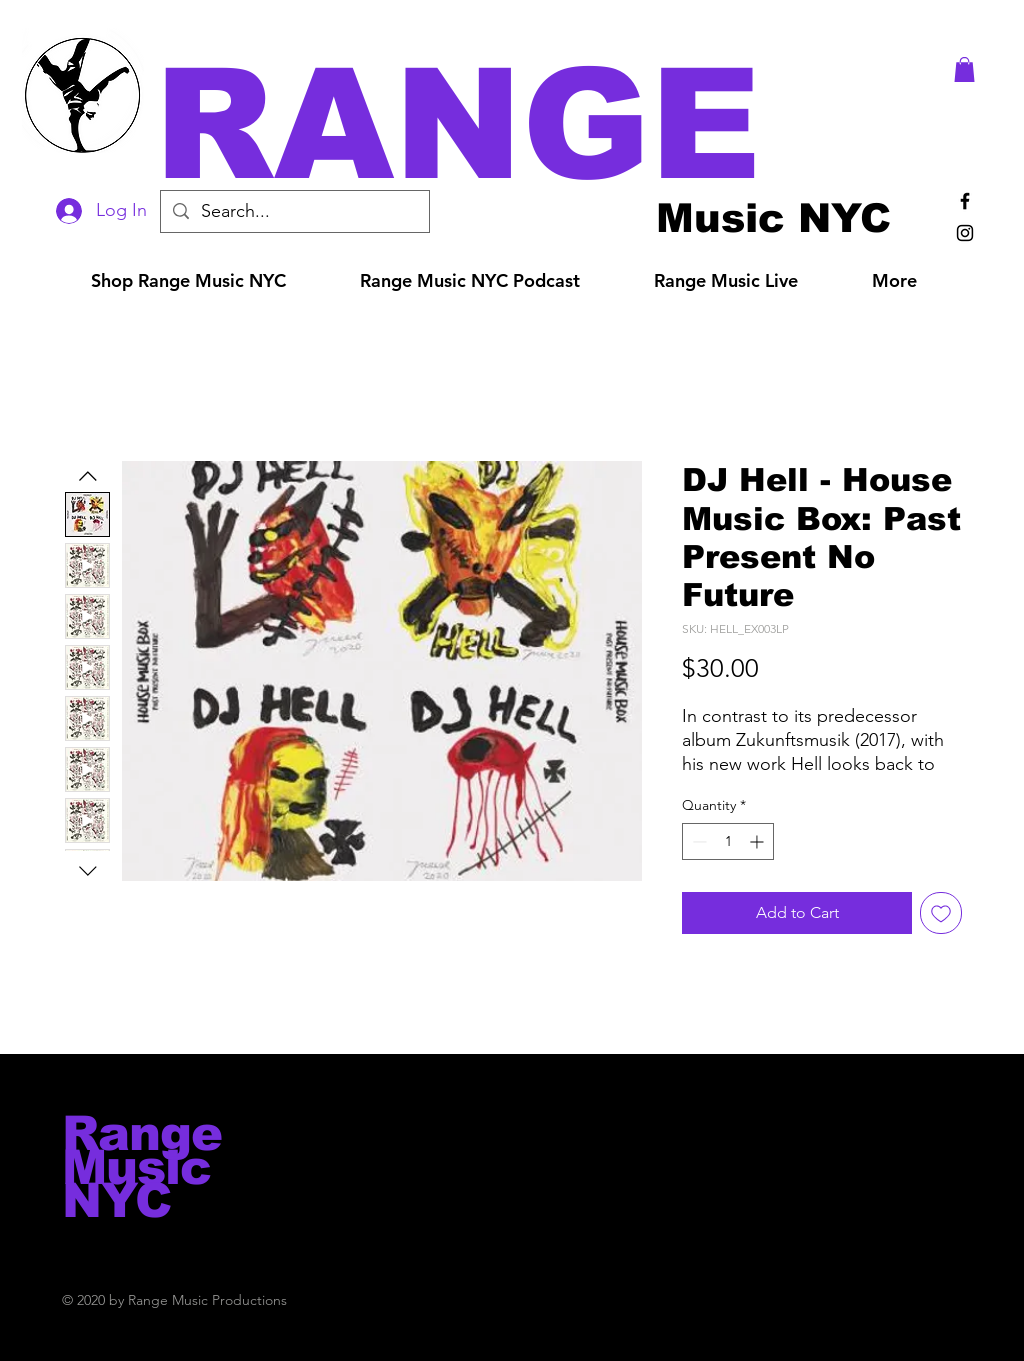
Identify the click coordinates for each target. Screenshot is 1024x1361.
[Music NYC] (773, 217)
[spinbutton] (728, 841)
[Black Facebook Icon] (965, 201)
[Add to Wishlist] (941, 913)
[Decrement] (697, 841)
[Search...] (294, 211)
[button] (540, 124)
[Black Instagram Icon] (965, 233)
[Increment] (758, 841)
